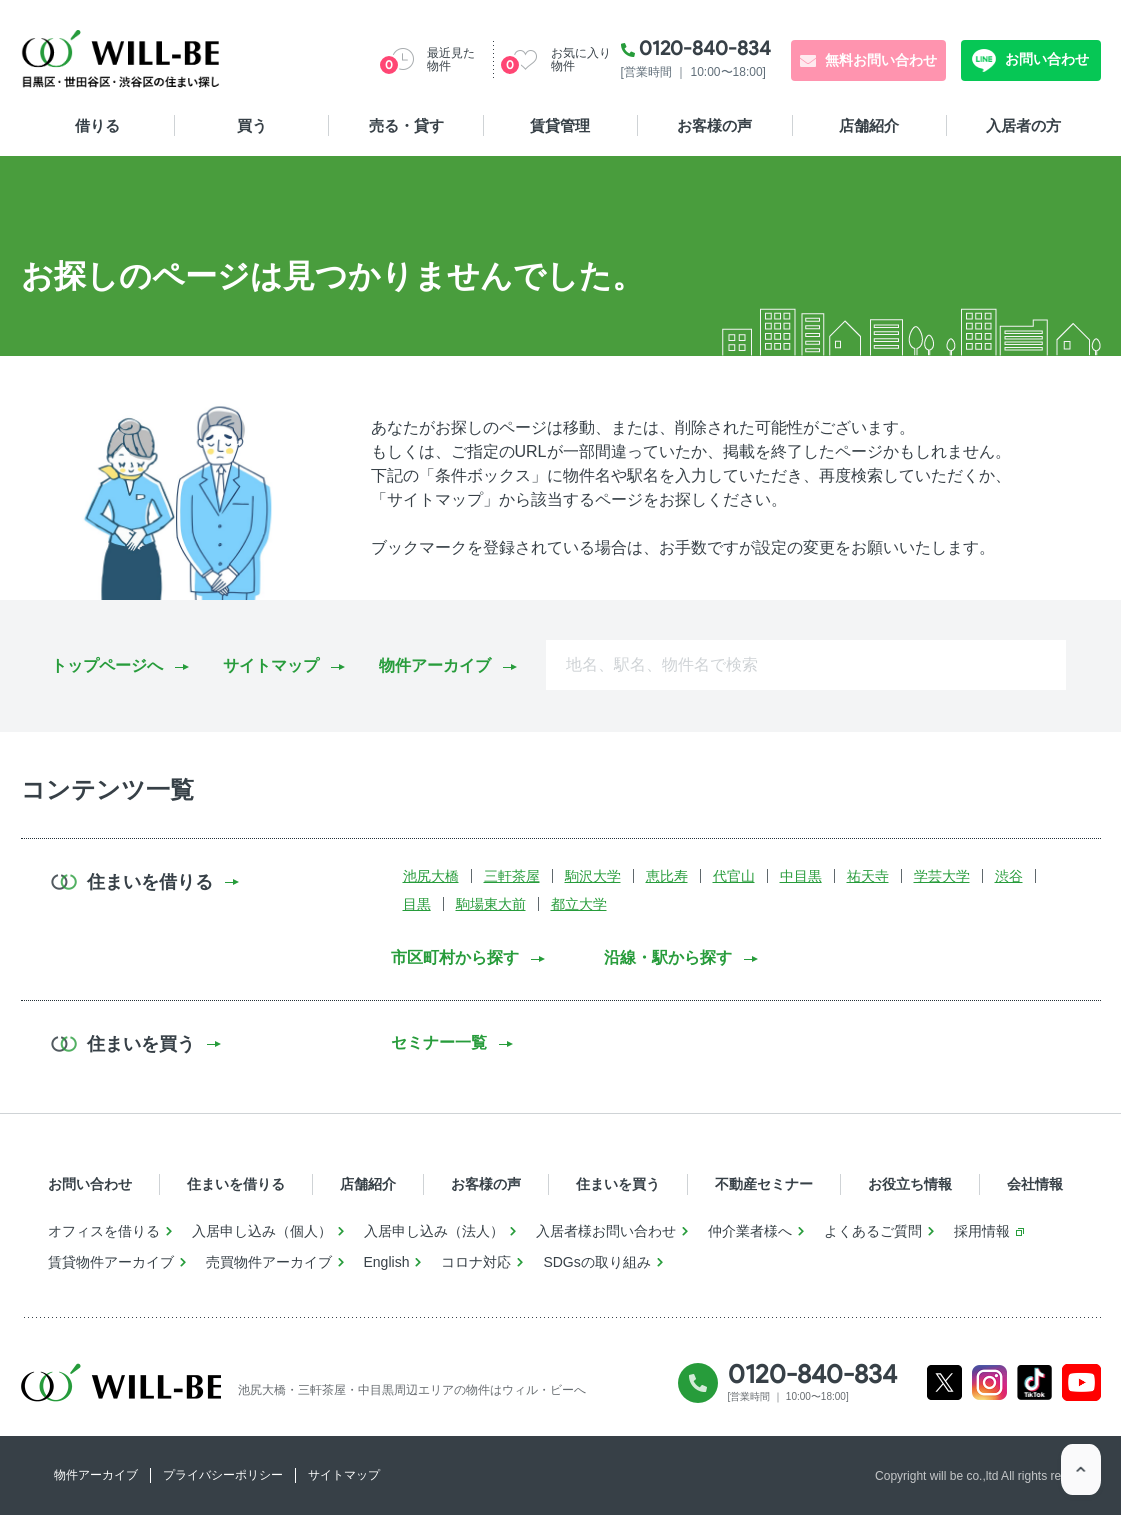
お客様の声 (714, 125)
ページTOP (1081, 1475)
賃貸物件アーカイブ (111, 1262)
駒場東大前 (491, 904)
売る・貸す (406, 125)
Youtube (1081, 1382)
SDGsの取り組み (596, 1262)
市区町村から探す (455, 957)
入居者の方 (1023, 125)
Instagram (989, 1382)
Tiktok (1035, 1382)
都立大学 (579, 904)
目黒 (417, 904)
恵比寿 (667, 876)
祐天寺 (868, 876)
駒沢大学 (593, 876)
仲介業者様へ (750, 1231)
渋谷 (1009, 876)
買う (252, 125)
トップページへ (107, 665)
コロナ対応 (476, 1262)
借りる (97, 125)
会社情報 (1035, 1184)
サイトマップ (271, 665)
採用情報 (982, 1231)
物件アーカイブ (435, 665)
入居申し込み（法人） (434, 1231)
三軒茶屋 (512, 876)
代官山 (734, 876)
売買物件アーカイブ (269, 1262)
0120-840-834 (705, 48)
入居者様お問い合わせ (606, 1231)
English (387, 1262)
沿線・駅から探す (668, 957)
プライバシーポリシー (223, 1475)
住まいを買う (618, 1184)
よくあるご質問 (873, 1231)
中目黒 (801, 876)
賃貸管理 (560, 125)
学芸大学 (942, 876)
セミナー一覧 (439, 1042)
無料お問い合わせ (881, 60)
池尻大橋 (431, 876)
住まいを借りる (236, 1184)
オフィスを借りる (104, 1231)
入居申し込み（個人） (262, 1231)
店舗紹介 (869, 125)
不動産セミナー (764, 1184)
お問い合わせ (1045, 59)
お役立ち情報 (910, 1184)
